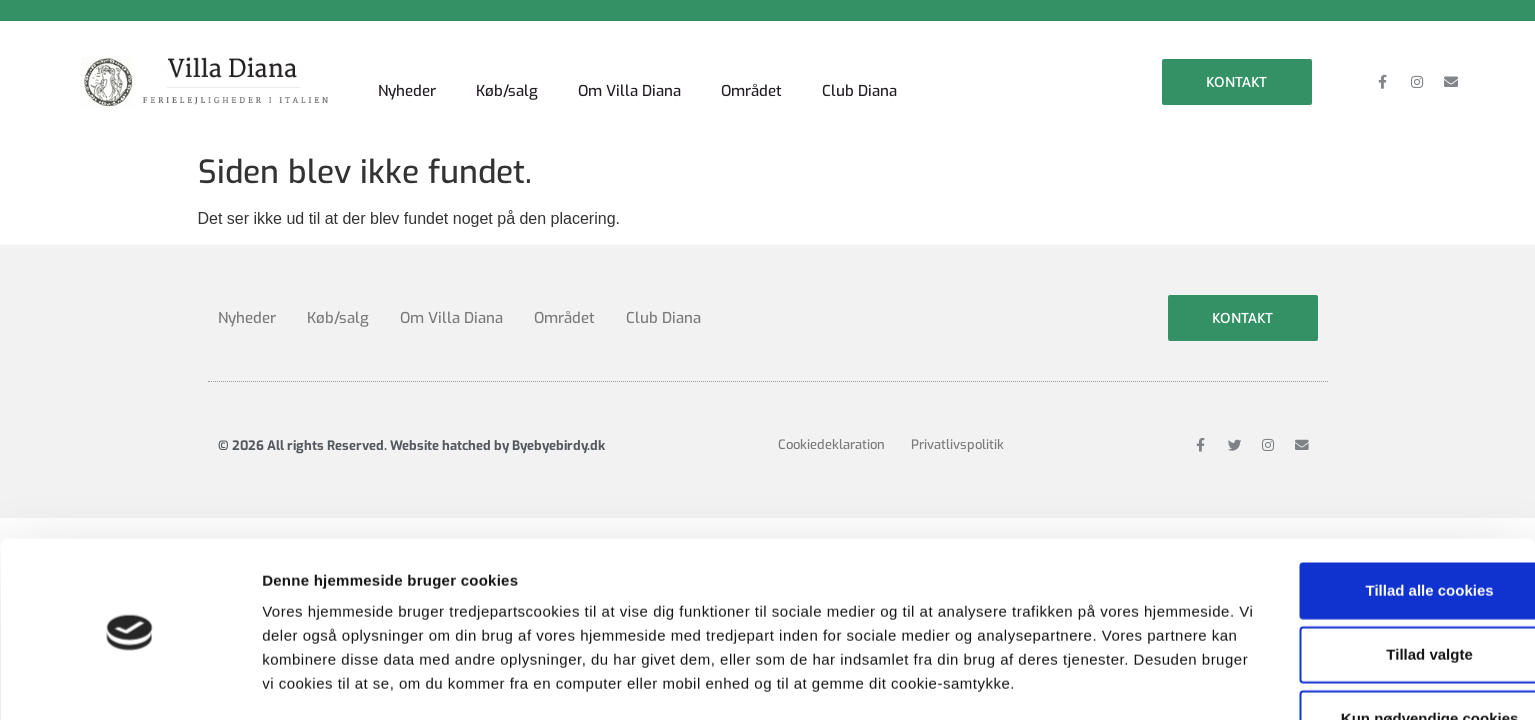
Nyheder (409, 74)
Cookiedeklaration (831, 432)
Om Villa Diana (641, 74)
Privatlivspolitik (962, 432)
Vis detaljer (1039, 680)
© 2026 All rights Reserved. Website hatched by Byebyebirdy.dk (411, 432)
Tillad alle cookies (1368, 498)
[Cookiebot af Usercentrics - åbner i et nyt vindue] (129, 681)
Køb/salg (513, 74)
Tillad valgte (1368, 562)
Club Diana (881, 74)
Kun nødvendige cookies (1368, 626)
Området (769, 74)
